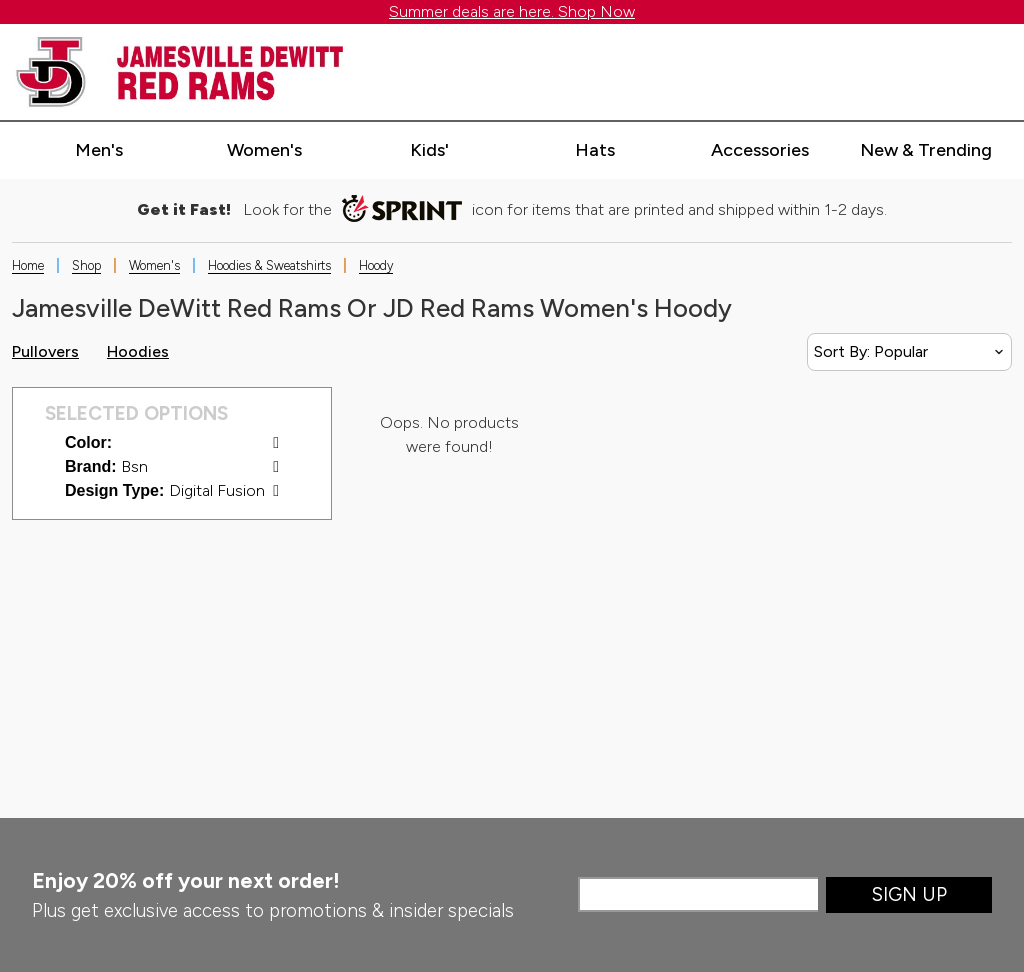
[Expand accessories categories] (760, 151)
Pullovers (45, 351)
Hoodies (138, 351)
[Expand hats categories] (595, 151)
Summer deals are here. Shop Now (512, 11)
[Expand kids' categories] (430, 151)
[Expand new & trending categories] (926, 151)
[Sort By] (909, 352)
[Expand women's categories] (264, 151)
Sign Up (909, 894)
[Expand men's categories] (99, 151)
